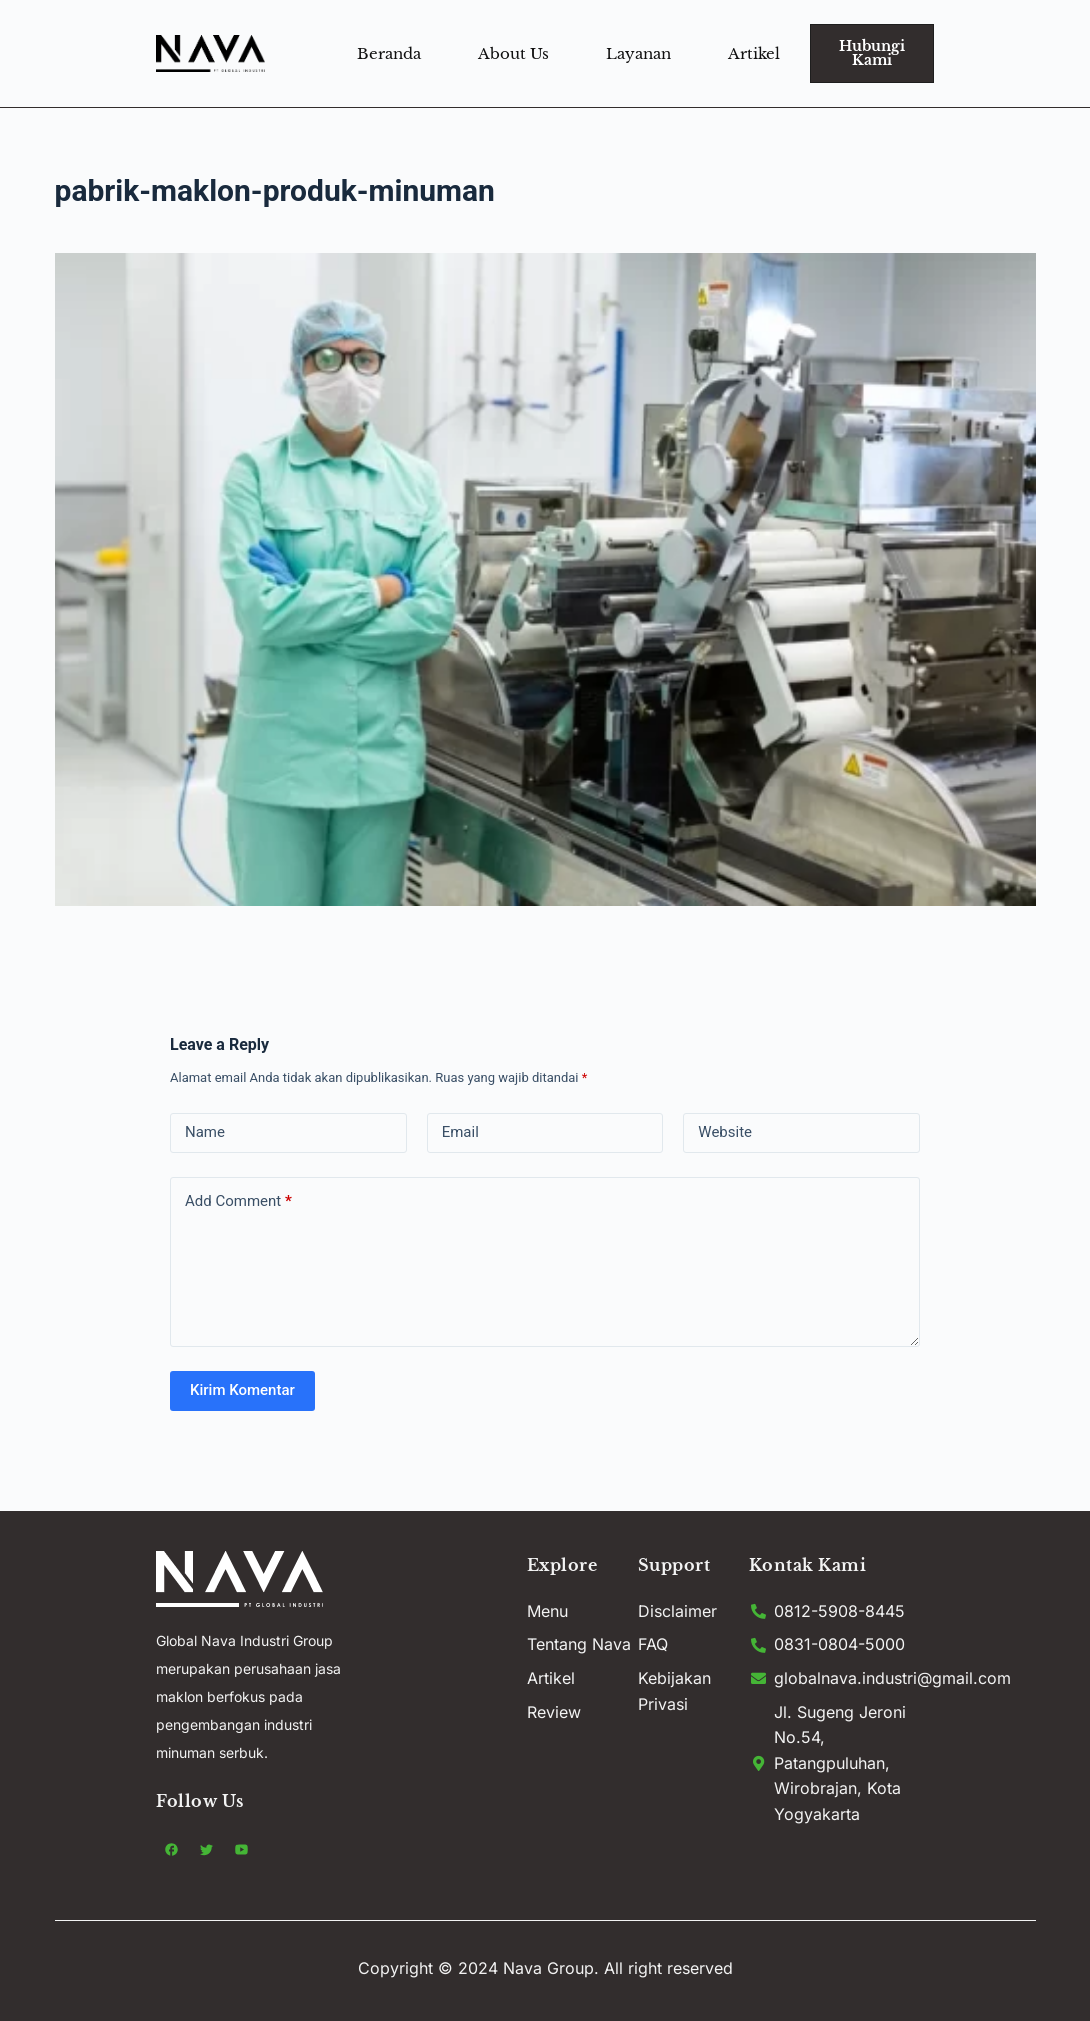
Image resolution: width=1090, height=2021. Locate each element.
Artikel (754, 53)
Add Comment (238, 1201)
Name (205, 1132)
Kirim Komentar (242, 1390)
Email (460, 1132)
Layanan (638, 53)
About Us (513, 53)
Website (725, 1132)
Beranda (389, 53)
